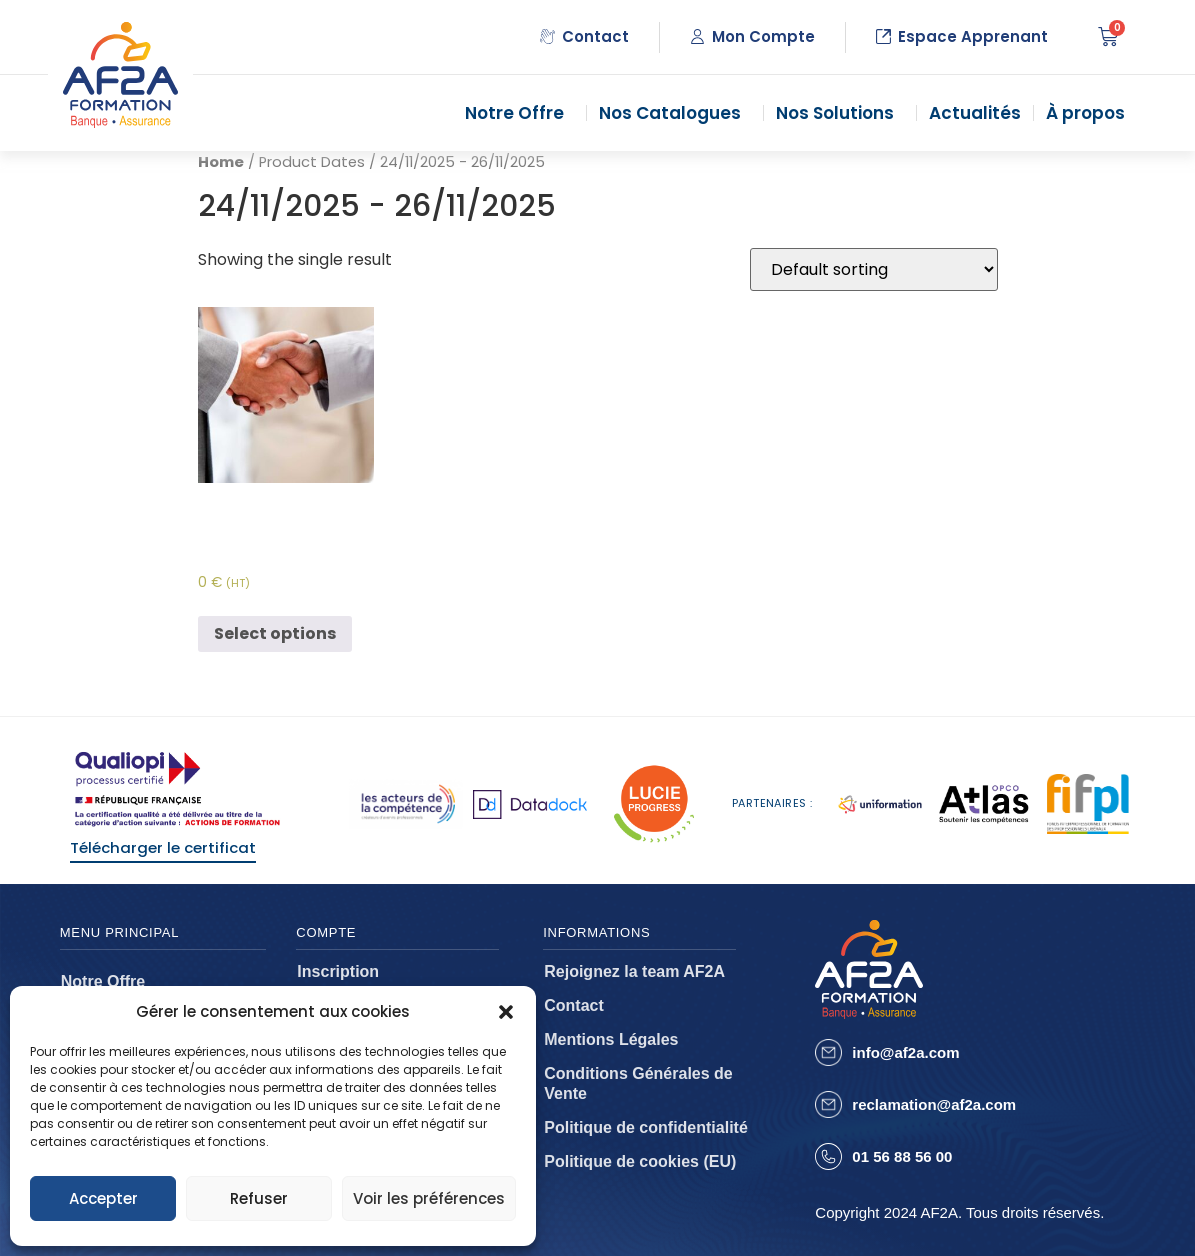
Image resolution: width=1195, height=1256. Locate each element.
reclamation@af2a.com (934, 1104)
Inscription (338, 971)
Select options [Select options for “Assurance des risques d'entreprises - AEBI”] (275, 633)
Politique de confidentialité (646, 1127)
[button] (506, 1012)
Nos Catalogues (675, 113)
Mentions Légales (611, 1039)
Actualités (975, 113)
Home (221, 162)
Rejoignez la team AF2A (634, 971)
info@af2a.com (905, 1052)
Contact (574, 1005)
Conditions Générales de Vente (638, 1083)
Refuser (259, 1198)
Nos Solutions (840, 113)
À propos (1090, 113)
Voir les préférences (429, 1198)
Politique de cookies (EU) (640, 1161)
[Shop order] (874, 269)
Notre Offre (519, 113)
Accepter (103, 1198)
